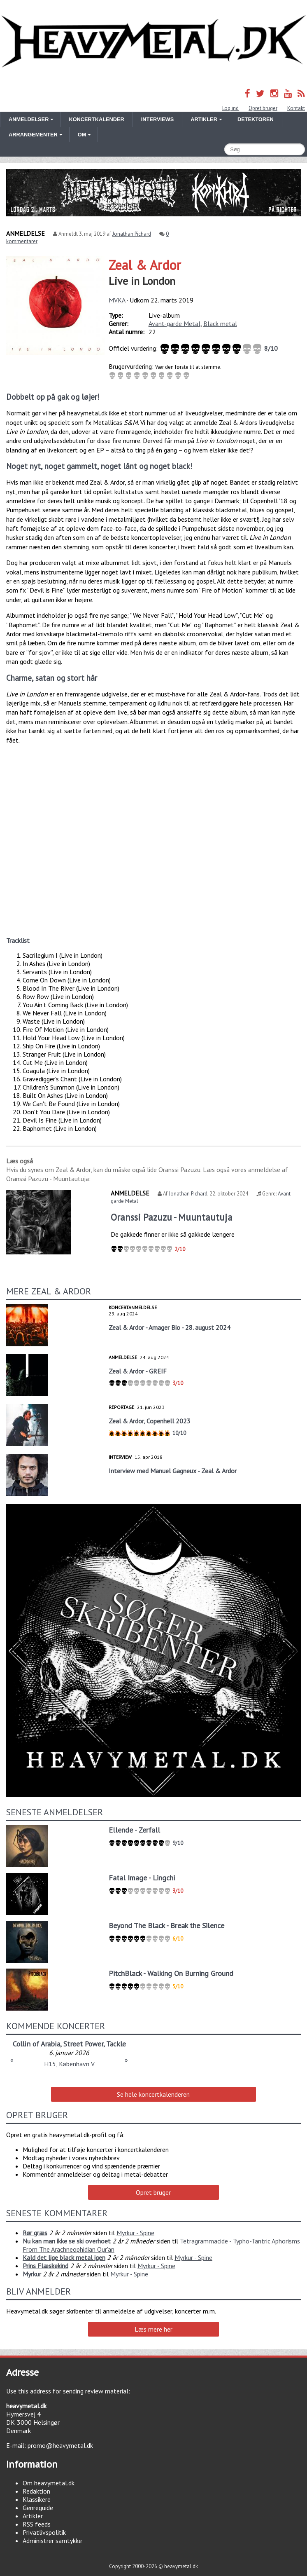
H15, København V (69, 2064)
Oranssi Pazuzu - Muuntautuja (172, 1217)
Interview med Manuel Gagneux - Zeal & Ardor (173, 1471)
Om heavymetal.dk (48, 2483)
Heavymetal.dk (153, 41)
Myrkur (32, 2274)
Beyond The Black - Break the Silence (166, 1925)
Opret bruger (263, 108)
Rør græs (35, 2233)
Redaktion (36, 2491)
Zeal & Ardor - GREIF (138, 1371)
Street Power (83, 2044)
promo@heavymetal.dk (60, 2445)
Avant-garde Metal (174, 323)
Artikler (33, 2516)
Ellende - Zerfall (134, 1830)
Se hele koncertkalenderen (153, 2094)
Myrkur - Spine (135, 2233)
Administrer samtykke (52, 2540)
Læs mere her (153, 2329)
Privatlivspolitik (44, 2532)
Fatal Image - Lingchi (142, 1877)
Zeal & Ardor (145, 265)
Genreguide (38, 2507)
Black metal (220, 323)
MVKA (117, 300)
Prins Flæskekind (45, 2266)
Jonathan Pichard (131, 233)
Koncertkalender (96, 119)
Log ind (230, 108)
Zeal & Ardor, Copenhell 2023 (150, 1421)
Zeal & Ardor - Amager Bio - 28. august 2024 (169, 1327)
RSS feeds (37, 2524)
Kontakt (296, 108)
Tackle (116, 2044)
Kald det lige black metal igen (64, 2257)
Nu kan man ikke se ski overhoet (67, 2241)
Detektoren (255, 119)
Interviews (157, 119)
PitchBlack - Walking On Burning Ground (171, 1973)
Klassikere (37, 2499)
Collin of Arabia (36, 2044)
